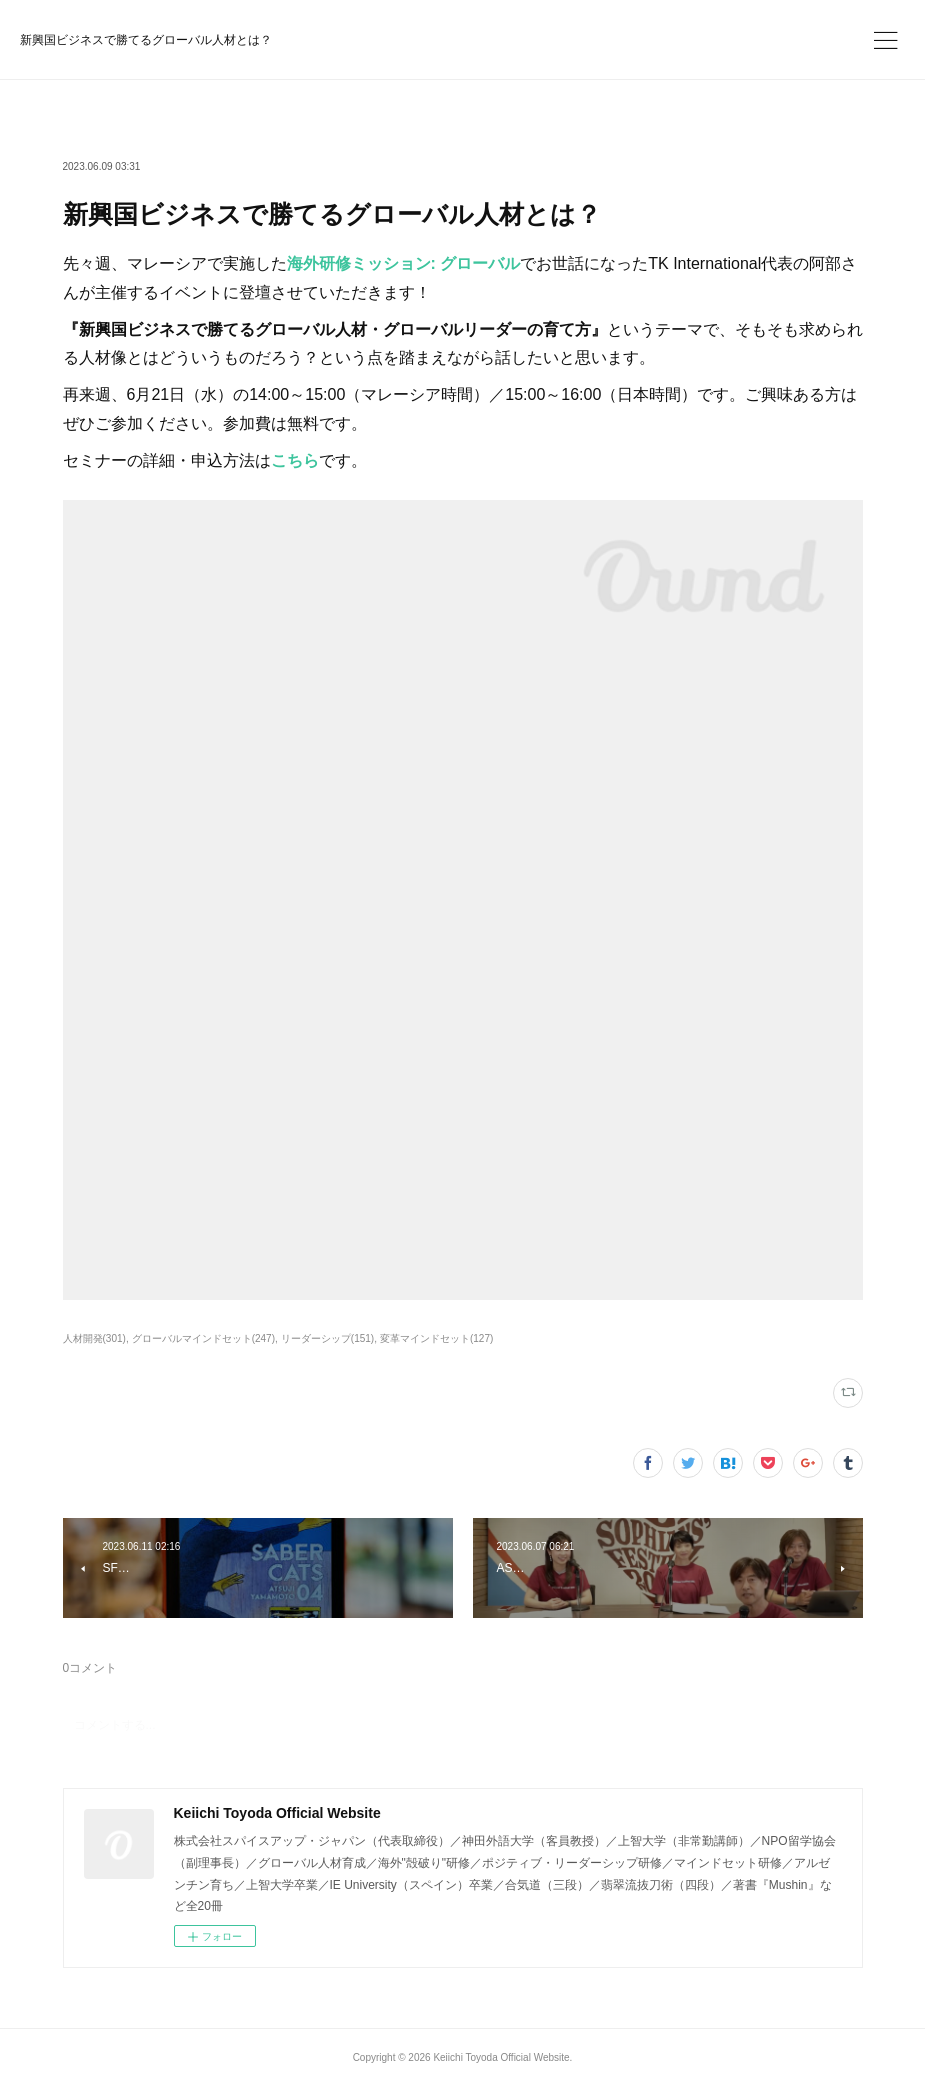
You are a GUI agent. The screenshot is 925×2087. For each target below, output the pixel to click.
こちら (295, 460)
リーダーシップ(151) (327, 1338)
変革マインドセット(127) (436, 1338)
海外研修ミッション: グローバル (404, 263)
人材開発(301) (94, 1338)
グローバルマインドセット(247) (203, 1338)
